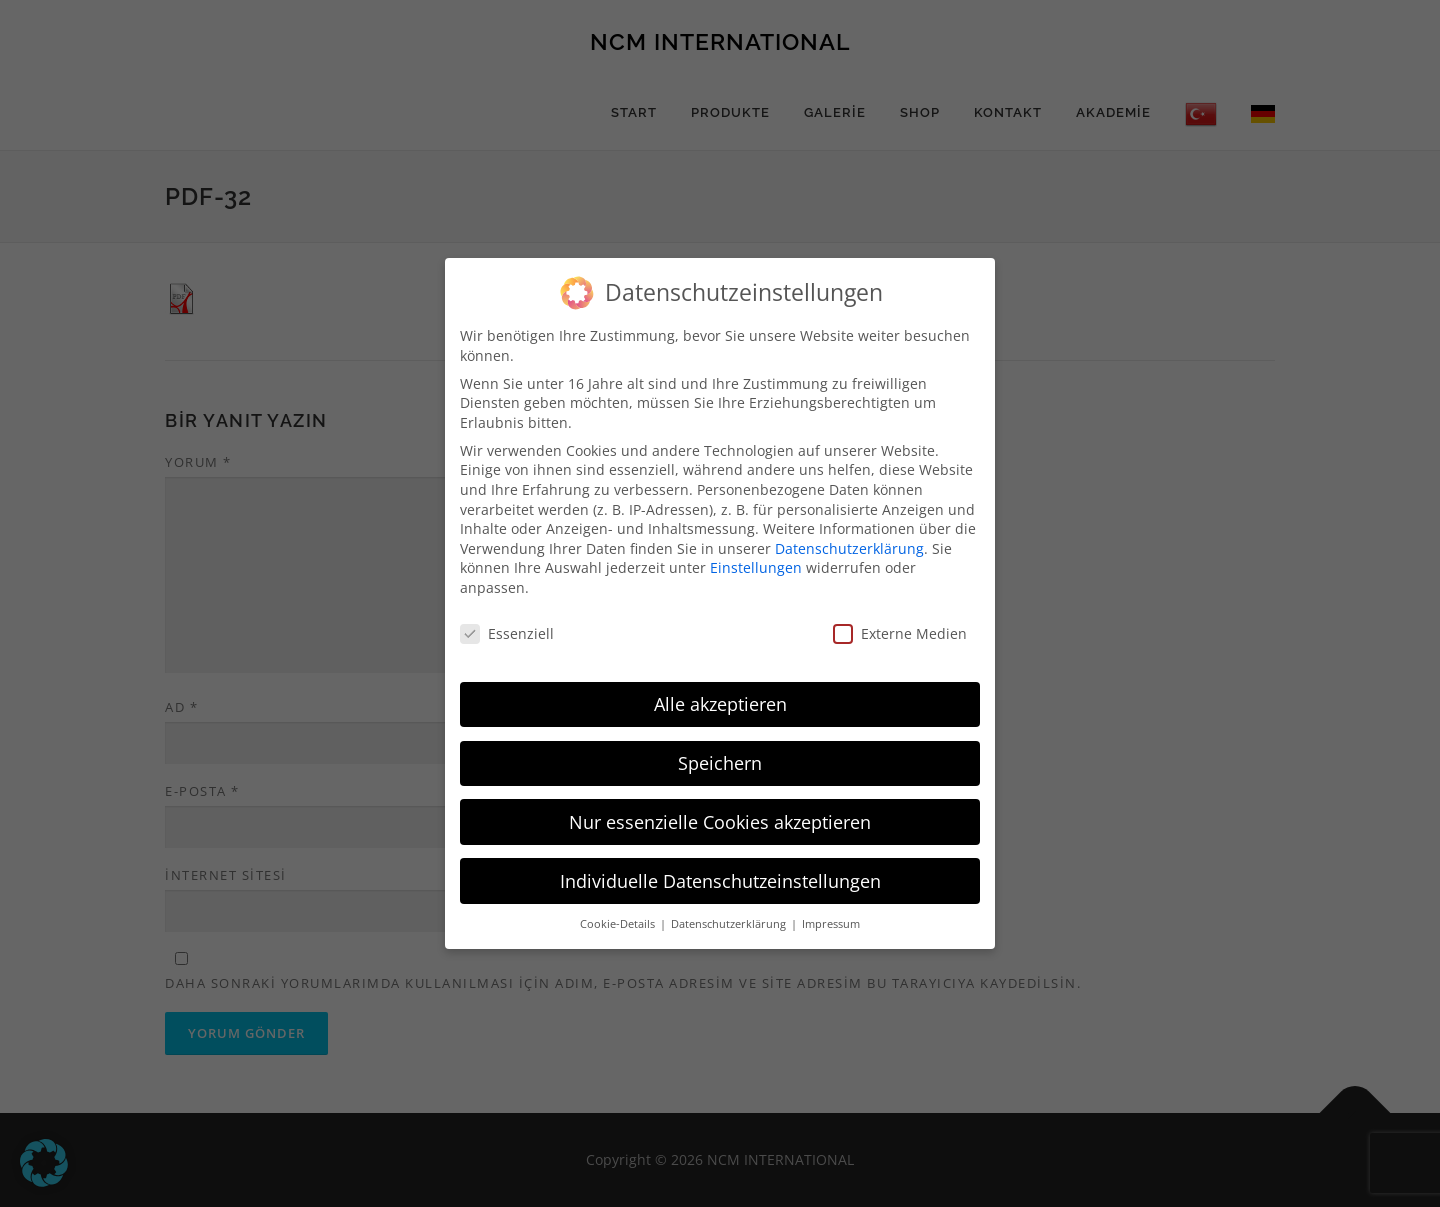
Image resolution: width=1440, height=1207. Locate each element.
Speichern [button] (720, 763)
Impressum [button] (831, 924)
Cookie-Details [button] (619, 924)
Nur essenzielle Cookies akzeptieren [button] (720, 822)
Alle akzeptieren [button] (720, 704)
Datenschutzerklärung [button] (730, 924)
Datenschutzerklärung (849, 548)
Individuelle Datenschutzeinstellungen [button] (720, 881)
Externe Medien (900, 633)
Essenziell (507, 633)
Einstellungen (756, 567)
